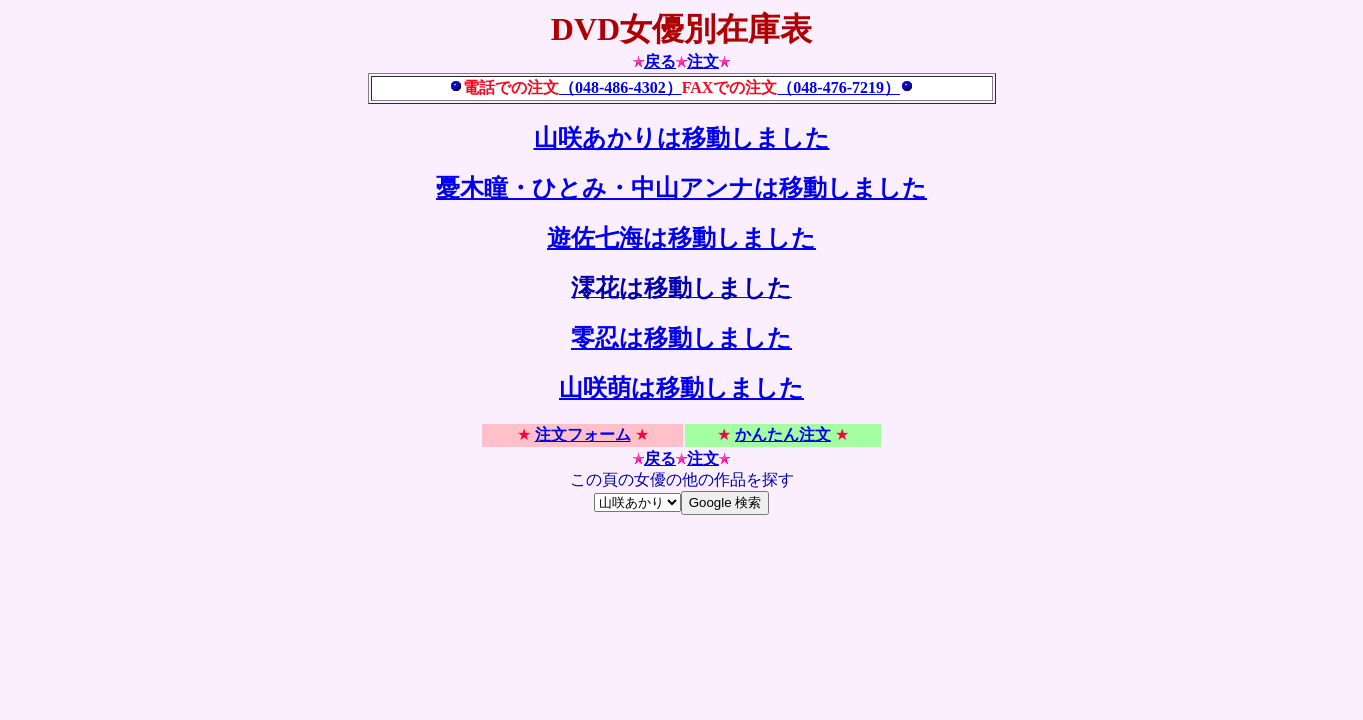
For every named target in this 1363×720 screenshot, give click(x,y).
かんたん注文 (783, 434)
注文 (703, 61)
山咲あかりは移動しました (682, 138)
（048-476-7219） (838, 87)
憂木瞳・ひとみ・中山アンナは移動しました (681, 188)
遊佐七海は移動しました (681, 238)
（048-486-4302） (620, 87)
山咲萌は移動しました (681, 388)
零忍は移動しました (681, 338)
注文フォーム (583, 434)
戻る (660, 61)
